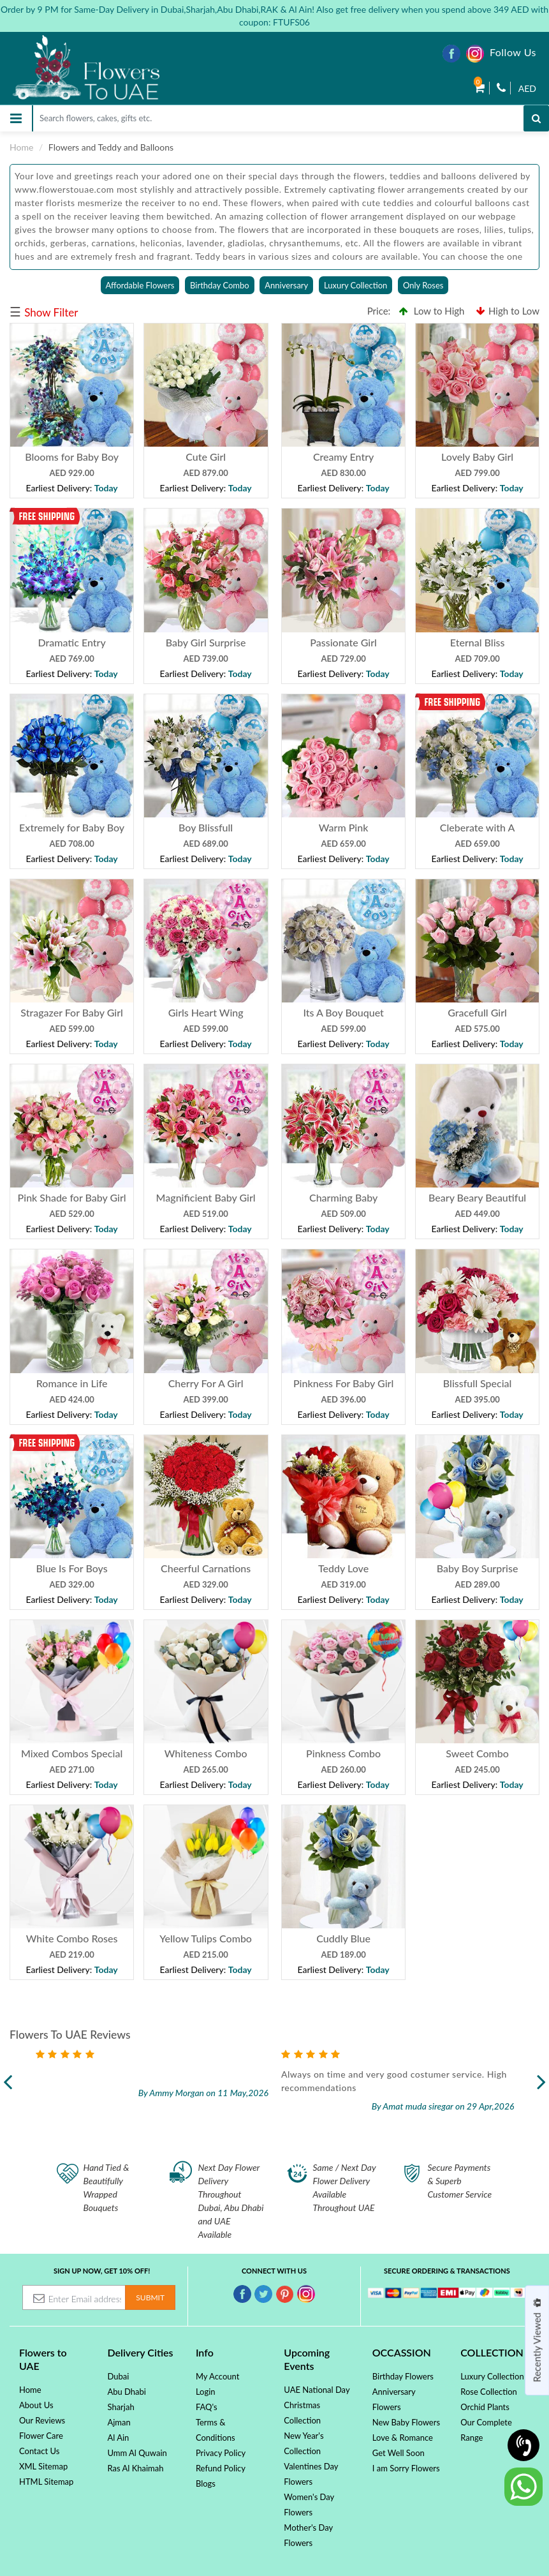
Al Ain (118, 2437)
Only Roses (423, 285)
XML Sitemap (43, 2466)
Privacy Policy (220, 2453)
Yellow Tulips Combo (206, 1938)
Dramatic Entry (71, 642)
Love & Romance (402, 2437)
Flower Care (41, 2436)
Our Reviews (42, 2420)
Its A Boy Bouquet (343, 1012)
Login (206, 2391)
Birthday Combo (219, 285)
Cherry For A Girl (206, 1383)
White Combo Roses (72, 1938)
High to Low (507, 310)
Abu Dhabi (126, 2391)
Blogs (206, 2483)
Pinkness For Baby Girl (343, 1383)
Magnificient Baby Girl (206, 1197)
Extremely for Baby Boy (71, 827)
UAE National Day (316, 2390)
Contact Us (39, 2451)
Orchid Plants (484, 2407)
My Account (217, 2376)
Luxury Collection (355, 285)
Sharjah (120, 2407)
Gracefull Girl (477, 1012)
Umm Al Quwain (136, 2453)
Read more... (132, 2101)
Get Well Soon (398, 2453)
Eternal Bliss (477, 642)
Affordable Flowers (140, 285)
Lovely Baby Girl (477, 456)
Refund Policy (220, 2468)
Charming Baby (343, 1197)
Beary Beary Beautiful (477, 1197)
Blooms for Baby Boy (72, 456)
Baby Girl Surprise (206, 642)
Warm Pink (343, 827)
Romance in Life (72, 1383)
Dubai (118, 2376)
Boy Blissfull (206, 827)
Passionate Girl (343, 642)
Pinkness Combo (343, 1753)
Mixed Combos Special (71, 1753)
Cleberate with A (477, 827)
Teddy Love (343, 1568)
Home (21, 147)
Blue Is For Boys (72, 1568)
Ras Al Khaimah (135, 2468)
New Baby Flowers (406, 2422)
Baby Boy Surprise (477, 1568)
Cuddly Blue (343, 1938)
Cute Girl (206, 456)
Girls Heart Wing (206, 1012)
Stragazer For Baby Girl (71, 1012)
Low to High (432, 310)
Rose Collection (488, 2391)
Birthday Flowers (403, 2376)
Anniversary (286, 285)
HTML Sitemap (46, 2481)
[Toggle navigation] (16, 118)
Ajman (118, 2422)
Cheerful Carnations (206, 1568)
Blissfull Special (477, 1383)
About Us (36, 2405)
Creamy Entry (342, 456)
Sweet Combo (477, 1753)
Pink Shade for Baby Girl (72, 1197)
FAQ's (206, 2407)
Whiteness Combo (206, 1753)
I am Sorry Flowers (406, 2468)
